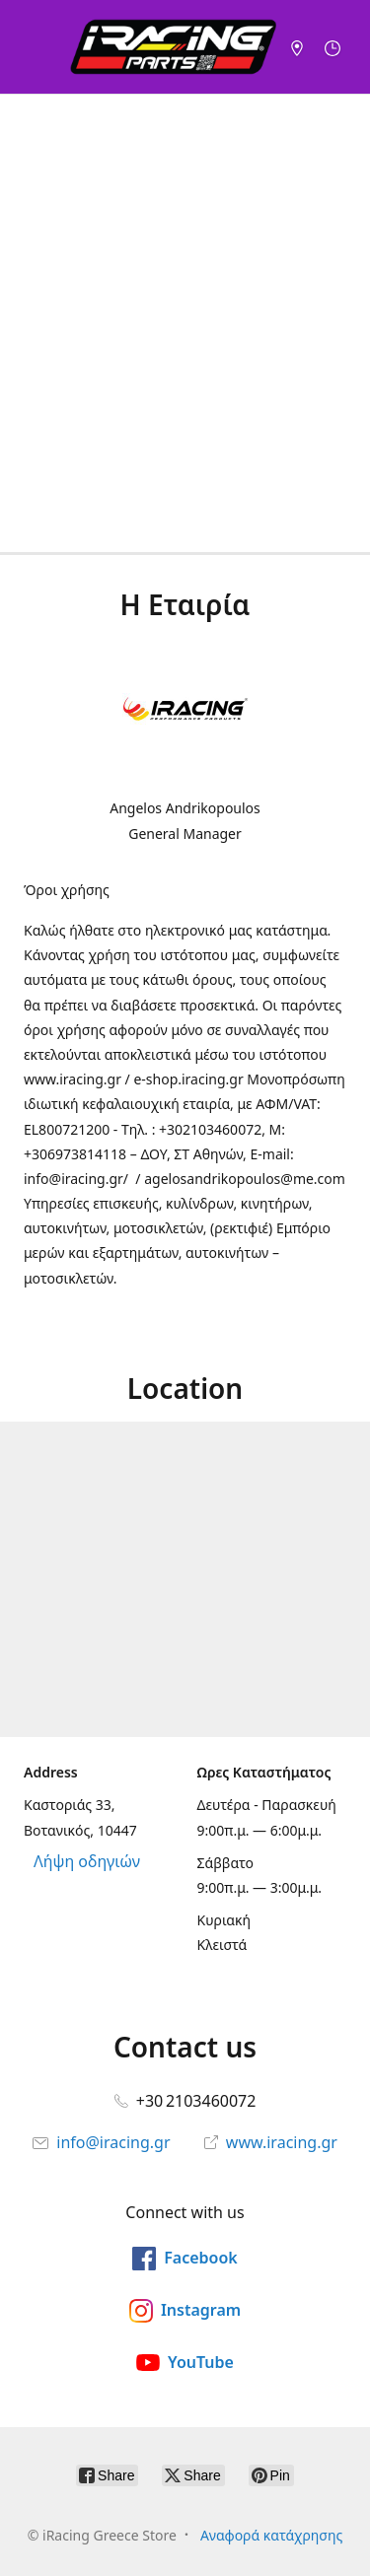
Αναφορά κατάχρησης (271, 2535)
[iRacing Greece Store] (173, 47)
